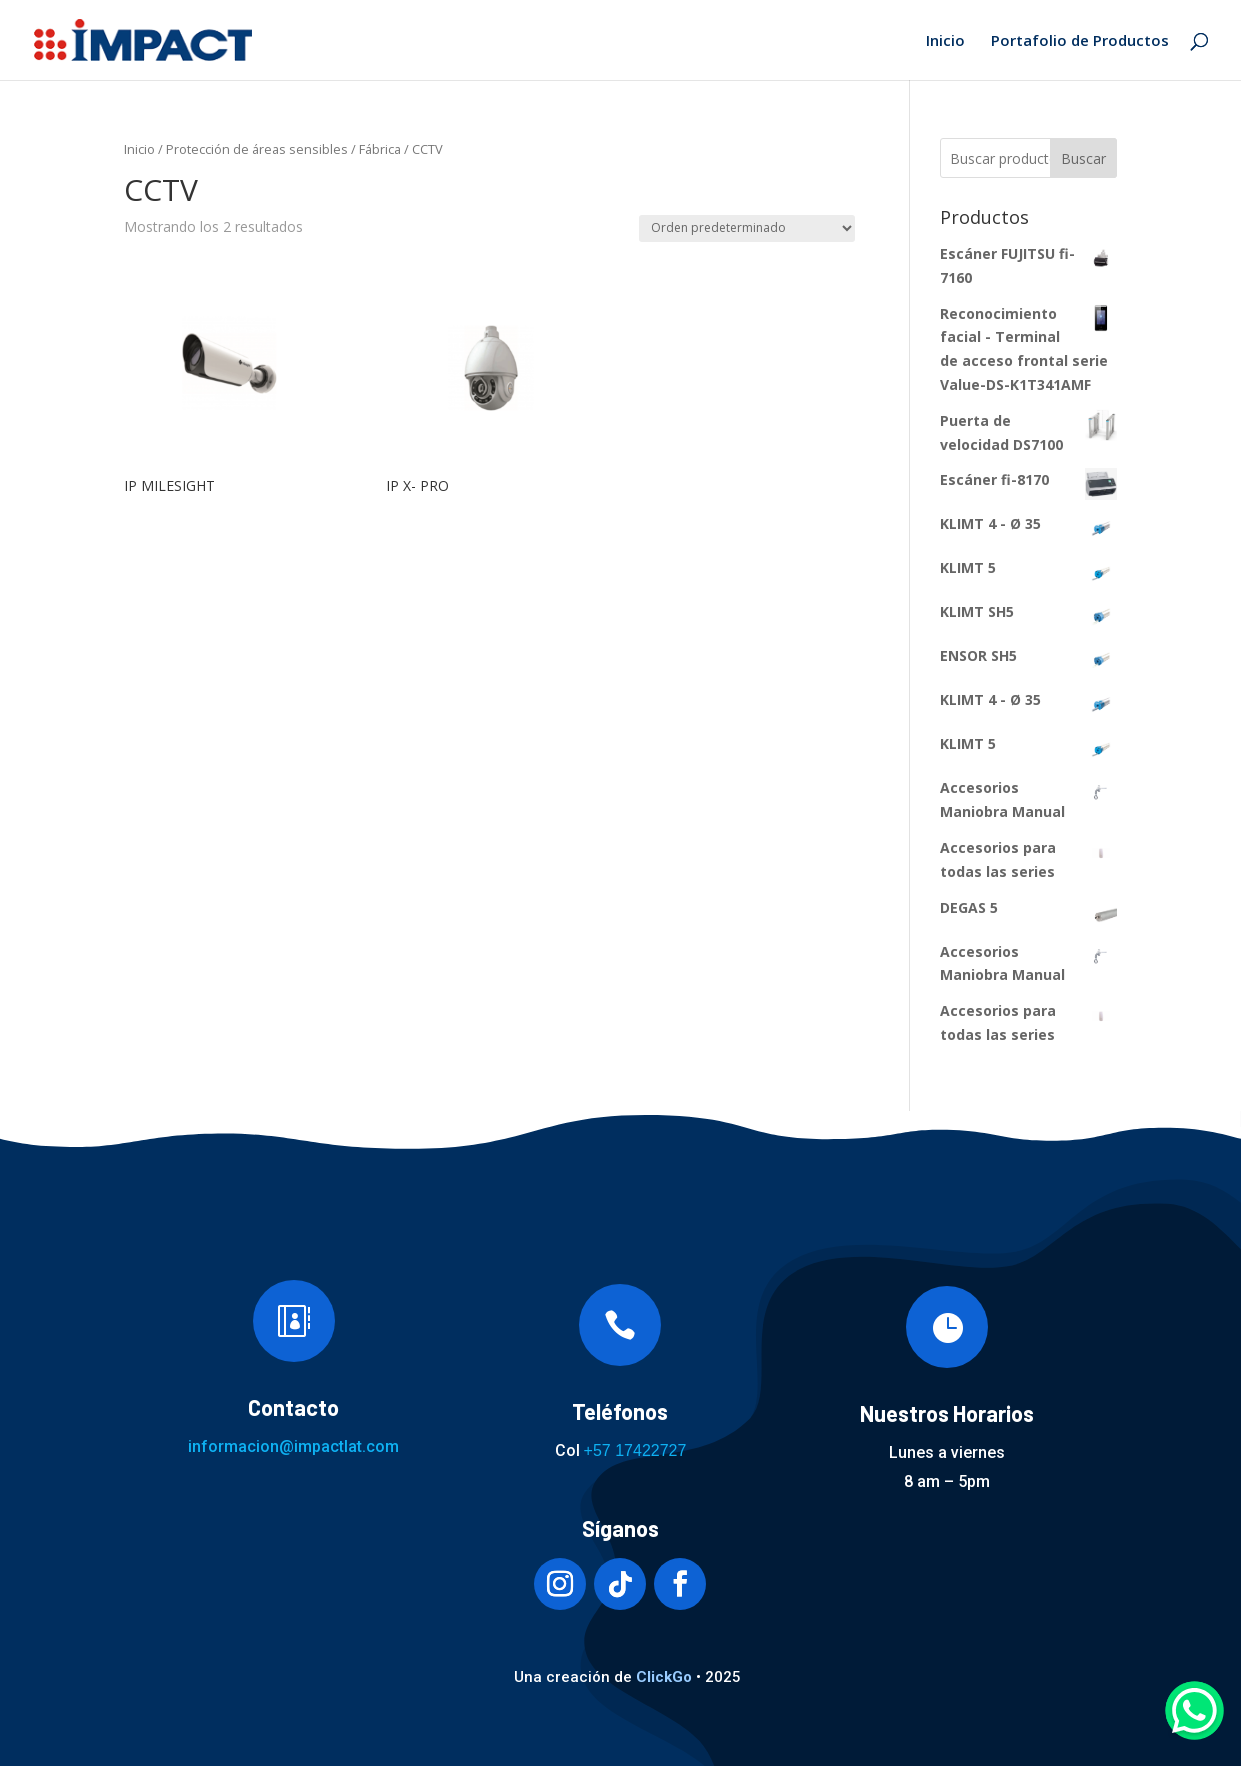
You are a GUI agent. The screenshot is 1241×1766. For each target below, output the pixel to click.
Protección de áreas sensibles (257, 149)
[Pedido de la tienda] (747, 228)
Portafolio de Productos (1080, 41)
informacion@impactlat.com (293, 1446)
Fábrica (380, 149)
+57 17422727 (635, 1450)
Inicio (945, 41)
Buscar (1083, 158)
